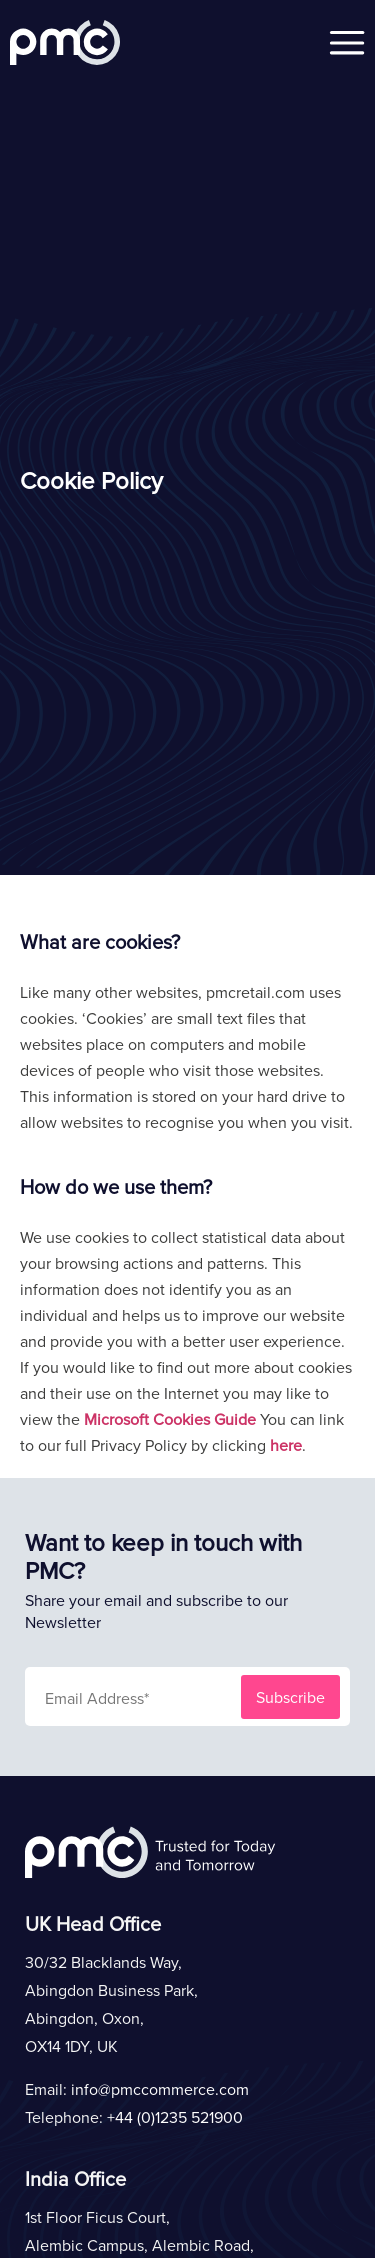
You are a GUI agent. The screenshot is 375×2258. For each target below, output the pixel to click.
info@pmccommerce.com (160, 2089)
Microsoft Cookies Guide (170, 1419)
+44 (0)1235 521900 (175, 2117)
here (286, 1445)
